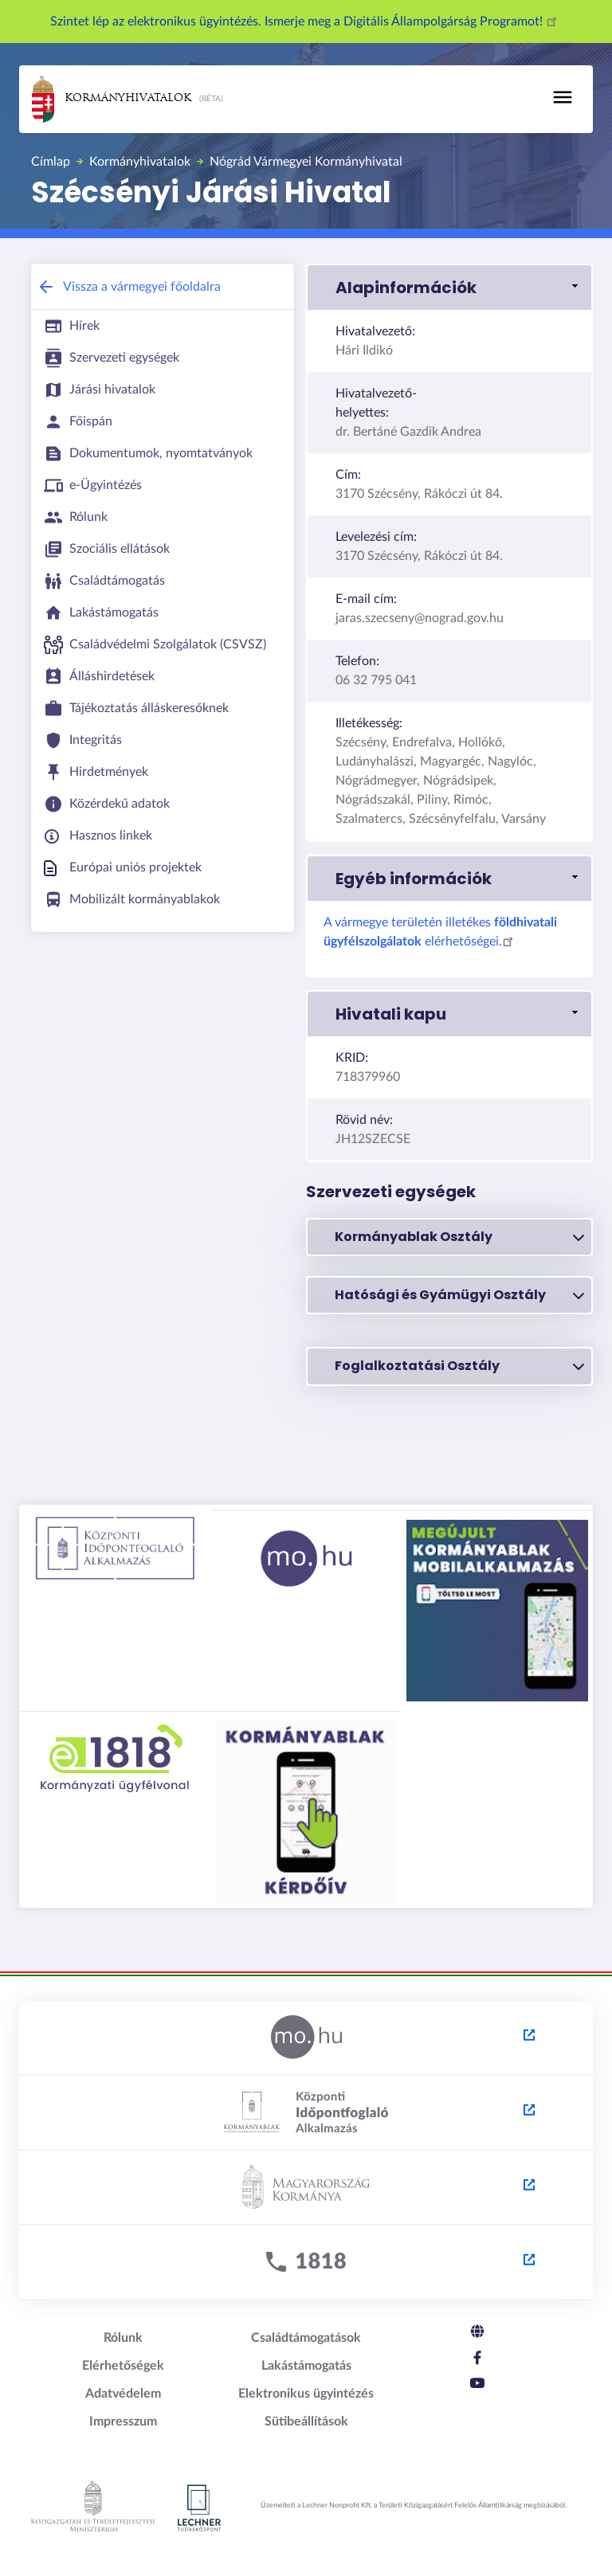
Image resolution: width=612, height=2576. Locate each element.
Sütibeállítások (306, 2421)
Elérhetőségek (123, 2365)
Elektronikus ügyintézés (306, 2393)
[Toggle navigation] (562, 97)
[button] (449, 287)
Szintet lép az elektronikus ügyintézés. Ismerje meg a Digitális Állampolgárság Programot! (306, 21)
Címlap (50, 161)
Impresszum (123, 2421)
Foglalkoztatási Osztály (459, 1366)
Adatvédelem (123, 2393)
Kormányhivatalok (111, 99)
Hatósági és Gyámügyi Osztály (459, 1295)
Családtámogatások (306, 2337)
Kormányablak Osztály (459, 1237)
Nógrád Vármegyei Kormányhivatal (306, 161)
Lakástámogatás (306, 2365)
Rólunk (123, 2337)
